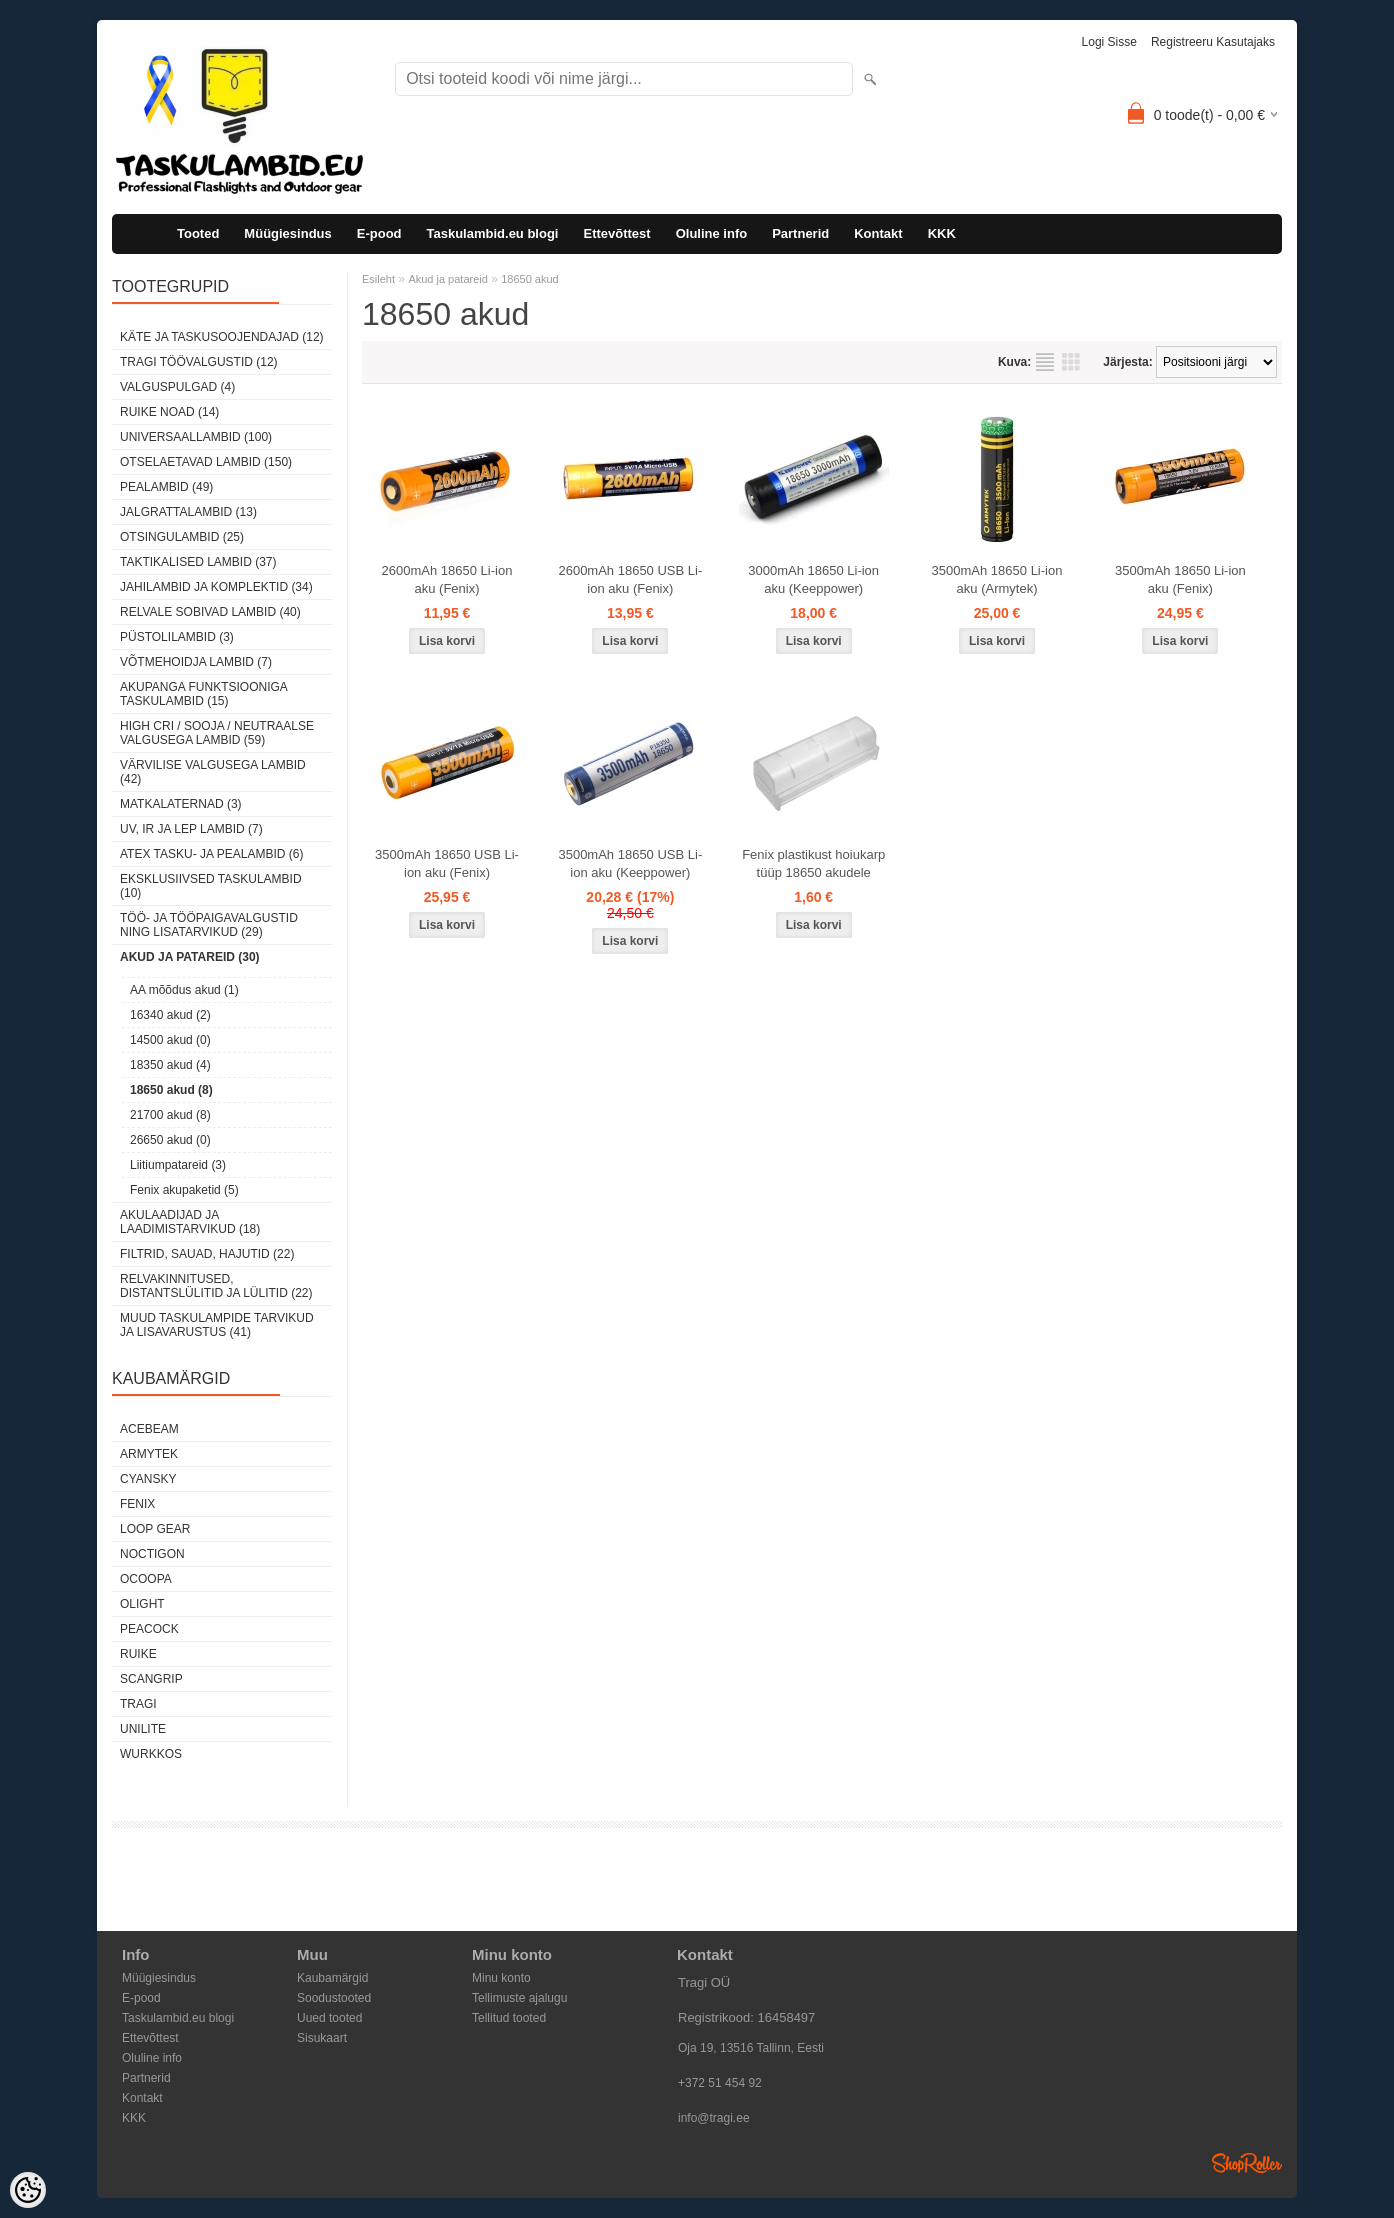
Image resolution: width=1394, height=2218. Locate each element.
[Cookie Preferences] (28, 2190)
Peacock (149, 1629)
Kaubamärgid (332, 1978)
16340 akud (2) (170, 1015)
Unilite (143, 1729)
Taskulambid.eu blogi (493, 233)
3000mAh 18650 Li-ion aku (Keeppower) (813, 579)
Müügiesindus (287, 233)
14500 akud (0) (170, 1040)
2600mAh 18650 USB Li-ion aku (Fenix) (630, 579)
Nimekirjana (1045, 362)
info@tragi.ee (714, 2118)
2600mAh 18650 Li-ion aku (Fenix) (447, 579)
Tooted (198, 233)
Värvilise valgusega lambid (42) (213, 772)
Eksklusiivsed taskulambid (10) (211, 886)
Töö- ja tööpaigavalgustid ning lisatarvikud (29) (209, 925)
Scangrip (151, 1679)
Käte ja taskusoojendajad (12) (222, 337)
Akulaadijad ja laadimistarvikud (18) (190, 1222)
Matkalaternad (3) (181, 804)
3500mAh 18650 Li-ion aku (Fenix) (1180, 579)
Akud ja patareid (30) (190, 957)
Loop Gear (155, 1529)
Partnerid (800, 233)
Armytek (149, 1454)
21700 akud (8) (170, 1115)
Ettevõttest (616, 233)
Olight (142, 1604)
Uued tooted (329, 2018)
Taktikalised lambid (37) (198, 562)
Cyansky (148, 1479)
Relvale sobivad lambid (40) (210, 612)
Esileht (378, 279)
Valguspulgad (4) (177, 387)
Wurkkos (151, 1754)
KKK (942, 233)
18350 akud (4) (170, 1065)
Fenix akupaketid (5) (184, 1190)
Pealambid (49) (166, 487)
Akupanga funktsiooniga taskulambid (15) (203, 694)
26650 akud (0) (170, 1140)
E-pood (379, 233)
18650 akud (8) (171, 1090)
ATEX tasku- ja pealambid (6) (211, 854)
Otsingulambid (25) (182, 537)
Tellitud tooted (509, 2018)
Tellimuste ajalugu (519, 1998)
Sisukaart (322, 2038)
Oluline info (712, 233)
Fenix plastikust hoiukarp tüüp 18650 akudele (813, 863)
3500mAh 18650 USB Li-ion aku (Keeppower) (630, 863)
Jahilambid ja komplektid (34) (216, 587)
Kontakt (878, 233)
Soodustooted (334, 1998)
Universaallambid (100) (196, 437)
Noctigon (152, 1554)
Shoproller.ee (1247, 2163)
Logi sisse (1109, 42)
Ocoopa (146, 1579)
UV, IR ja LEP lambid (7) (191, 829)
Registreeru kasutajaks (1213, 42)
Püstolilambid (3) (177, 637)
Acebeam (149, 1429)
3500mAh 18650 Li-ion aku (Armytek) (997, 579)
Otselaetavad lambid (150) (206, 462)
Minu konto (501, 1978)
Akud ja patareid (448, 279)
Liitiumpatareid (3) (178, 1165)
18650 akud (530, 279)
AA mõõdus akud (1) (184, 990)
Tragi (138, 1704)
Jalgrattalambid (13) (188, 512)
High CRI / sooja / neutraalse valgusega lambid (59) (217, 733)
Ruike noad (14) (169, 412)
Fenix (137, 1504)
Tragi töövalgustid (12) (199, 362)
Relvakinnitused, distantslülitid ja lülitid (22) (216, 1286)
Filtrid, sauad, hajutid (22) (207, 1254)
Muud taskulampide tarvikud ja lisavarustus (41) (217, 1325)
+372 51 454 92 (720, 2083)
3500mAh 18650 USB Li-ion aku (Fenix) (447, 863)
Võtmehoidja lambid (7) (196, 662)
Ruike (138, 1654)
